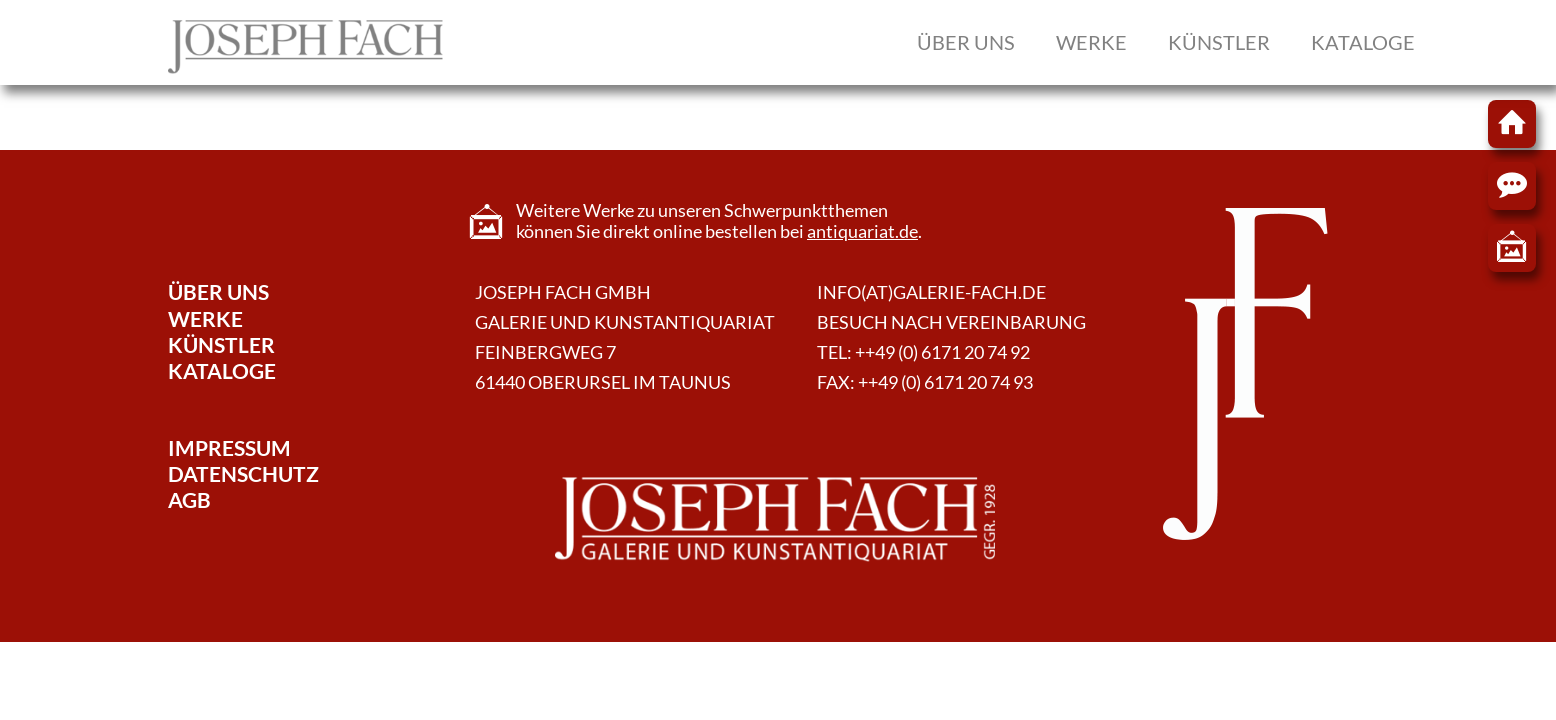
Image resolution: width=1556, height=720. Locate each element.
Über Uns (218, 291)
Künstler (1219, 42)
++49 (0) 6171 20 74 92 (942, 352)
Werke (1091, 42)
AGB (189, 499)
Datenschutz (243, 473)
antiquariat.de (862, 231)
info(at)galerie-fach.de (931, 292)
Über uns (966, 42)
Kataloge (1363, 42)
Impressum (229, 447)
